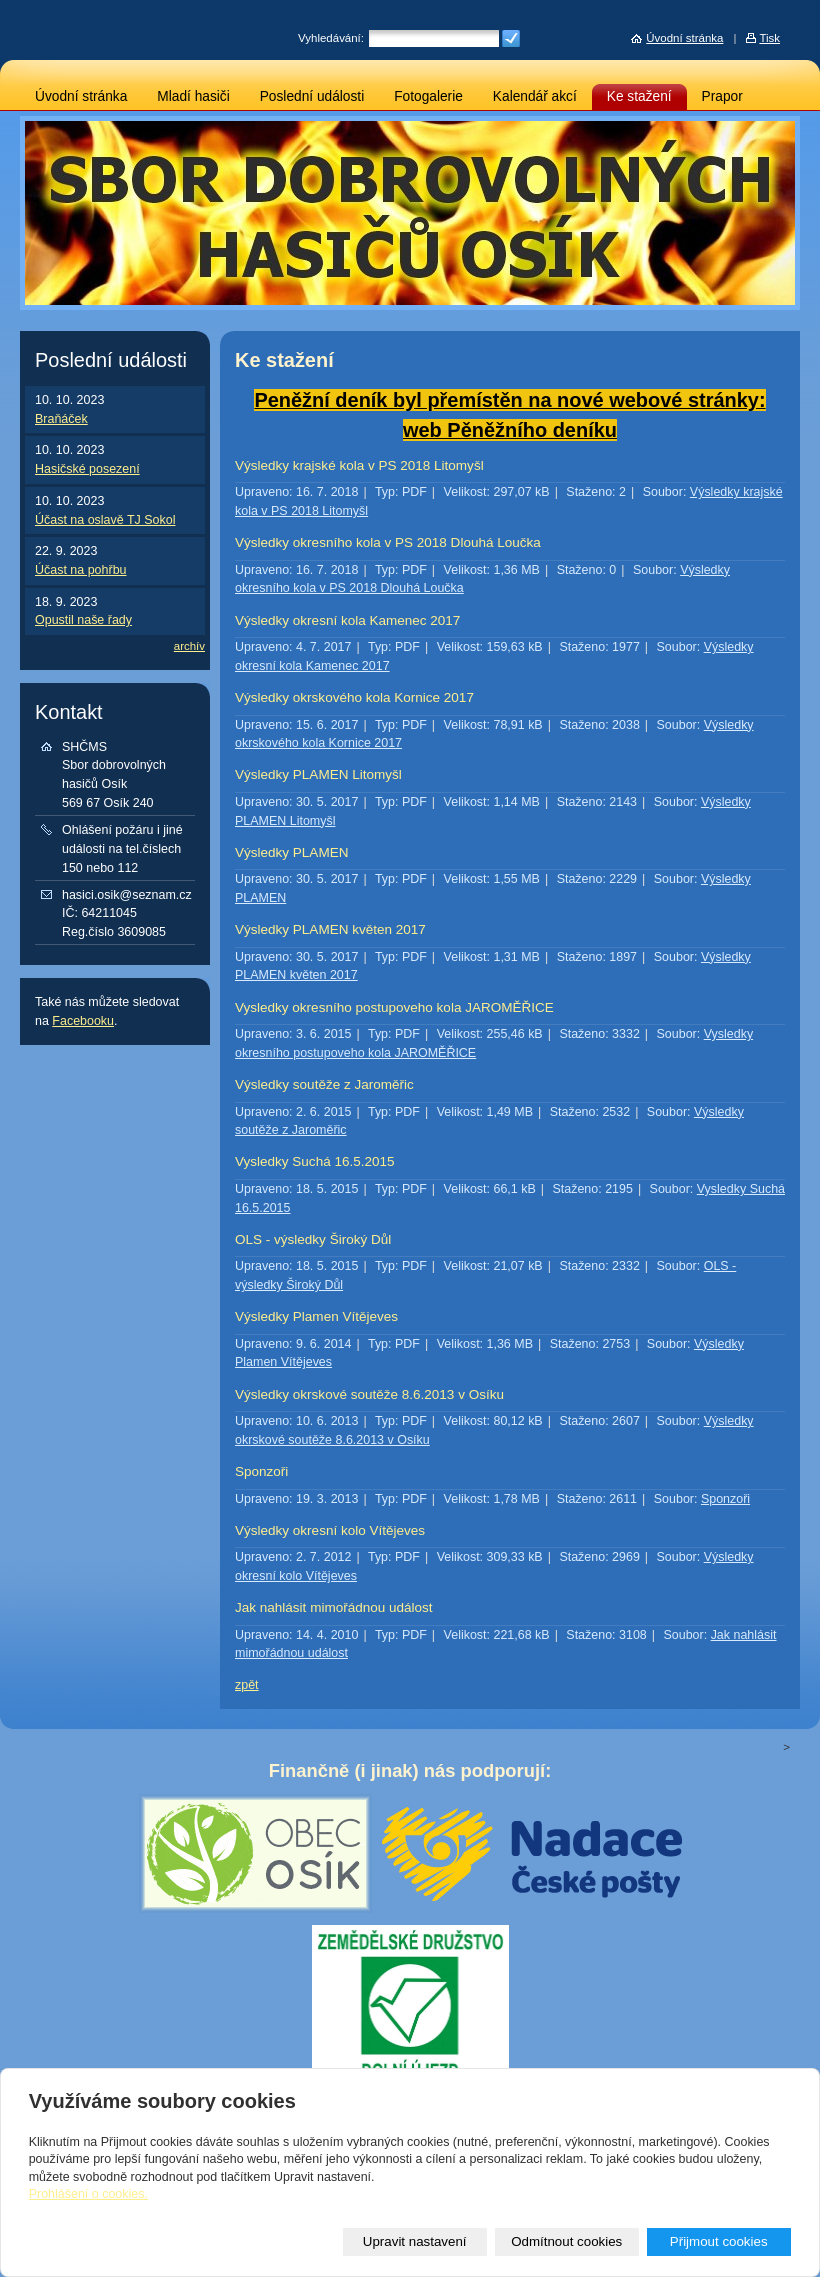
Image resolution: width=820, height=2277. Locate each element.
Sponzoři (261, 1471)
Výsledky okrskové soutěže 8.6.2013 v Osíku (369, 1394)
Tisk (769, 38)
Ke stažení (639, 96)
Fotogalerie (428, 96)
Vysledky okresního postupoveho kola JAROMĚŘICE (394, 1007)
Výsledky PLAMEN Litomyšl (318, 774)
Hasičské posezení (87, 469)
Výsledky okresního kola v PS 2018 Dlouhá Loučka (388, 542)
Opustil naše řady (83, 620)
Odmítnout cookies (566, 2241)
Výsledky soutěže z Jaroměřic (324, 1084)
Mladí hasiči (193, 96)
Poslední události (312, 96)
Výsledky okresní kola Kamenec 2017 (347, 620)
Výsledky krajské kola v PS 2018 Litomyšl (359, 465)
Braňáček (61, 419)
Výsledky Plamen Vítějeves (316, 1316)
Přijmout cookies (719, 2241)
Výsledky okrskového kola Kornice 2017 (354, 697)
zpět (247, 1685)
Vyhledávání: (331, 38)
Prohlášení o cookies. (88, 2194)
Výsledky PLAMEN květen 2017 (330, 929)
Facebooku (83, 1021)
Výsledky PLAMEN (291, 852)
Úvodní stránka (81, 96)
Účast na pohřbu (81, 570)
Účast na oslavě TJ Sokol (105, 520)
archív (189, 646)
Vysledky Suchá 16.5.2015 (315, 1161)
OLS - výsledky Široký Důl (313, 1239)
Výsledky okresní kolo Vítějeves (330, 1530)
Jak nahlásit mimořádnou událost (334, 1607)
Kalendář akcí (535, 96)
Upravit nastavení (415, 2241)
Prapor (722, 96)
